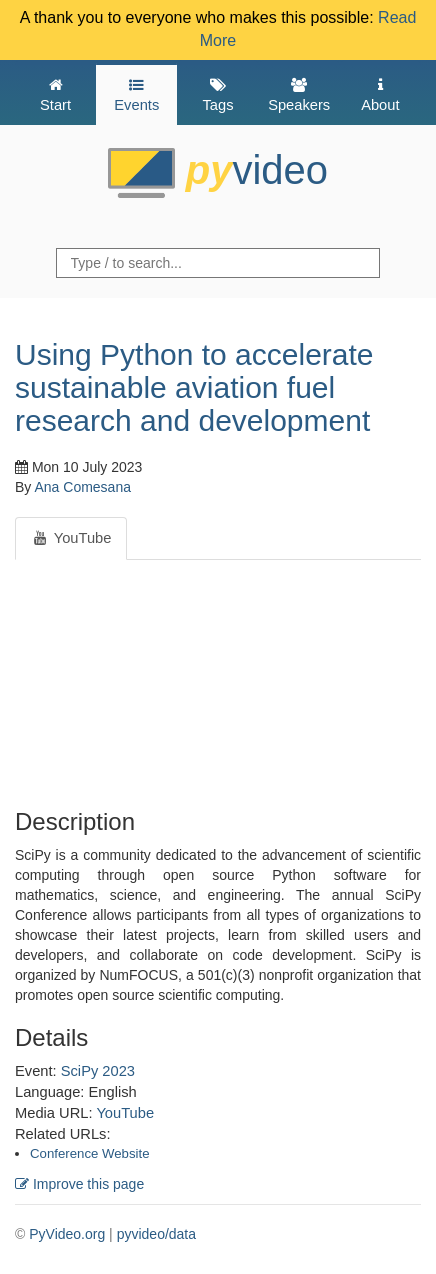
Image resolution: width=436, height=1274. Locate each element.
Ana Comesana (82, 487)
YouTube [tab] (71, 538)
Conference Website (90, 1153)
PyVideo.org (67, 1234)
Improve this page (79, 1184)
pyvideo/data (156, 1234)
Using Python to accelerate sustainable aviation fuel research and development (194, 387)
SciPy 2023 (98, 1071)
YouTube (125, 1113)
